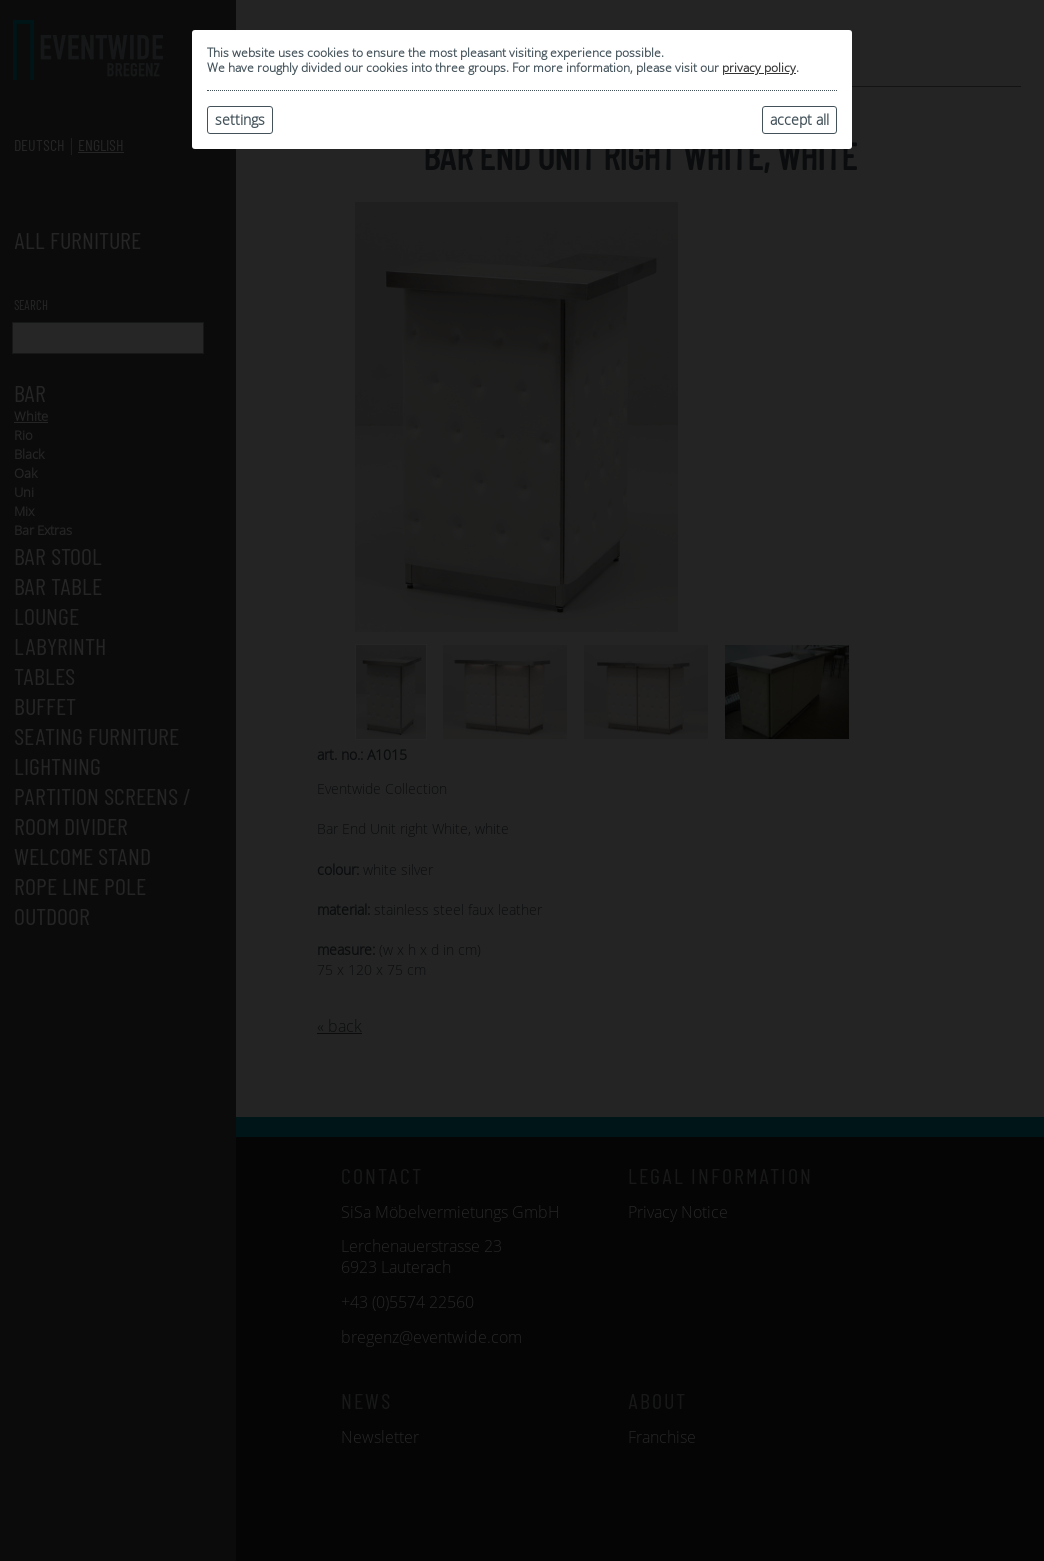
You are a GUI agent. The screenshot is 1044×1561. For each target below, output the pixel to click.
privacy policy (759, 67)
